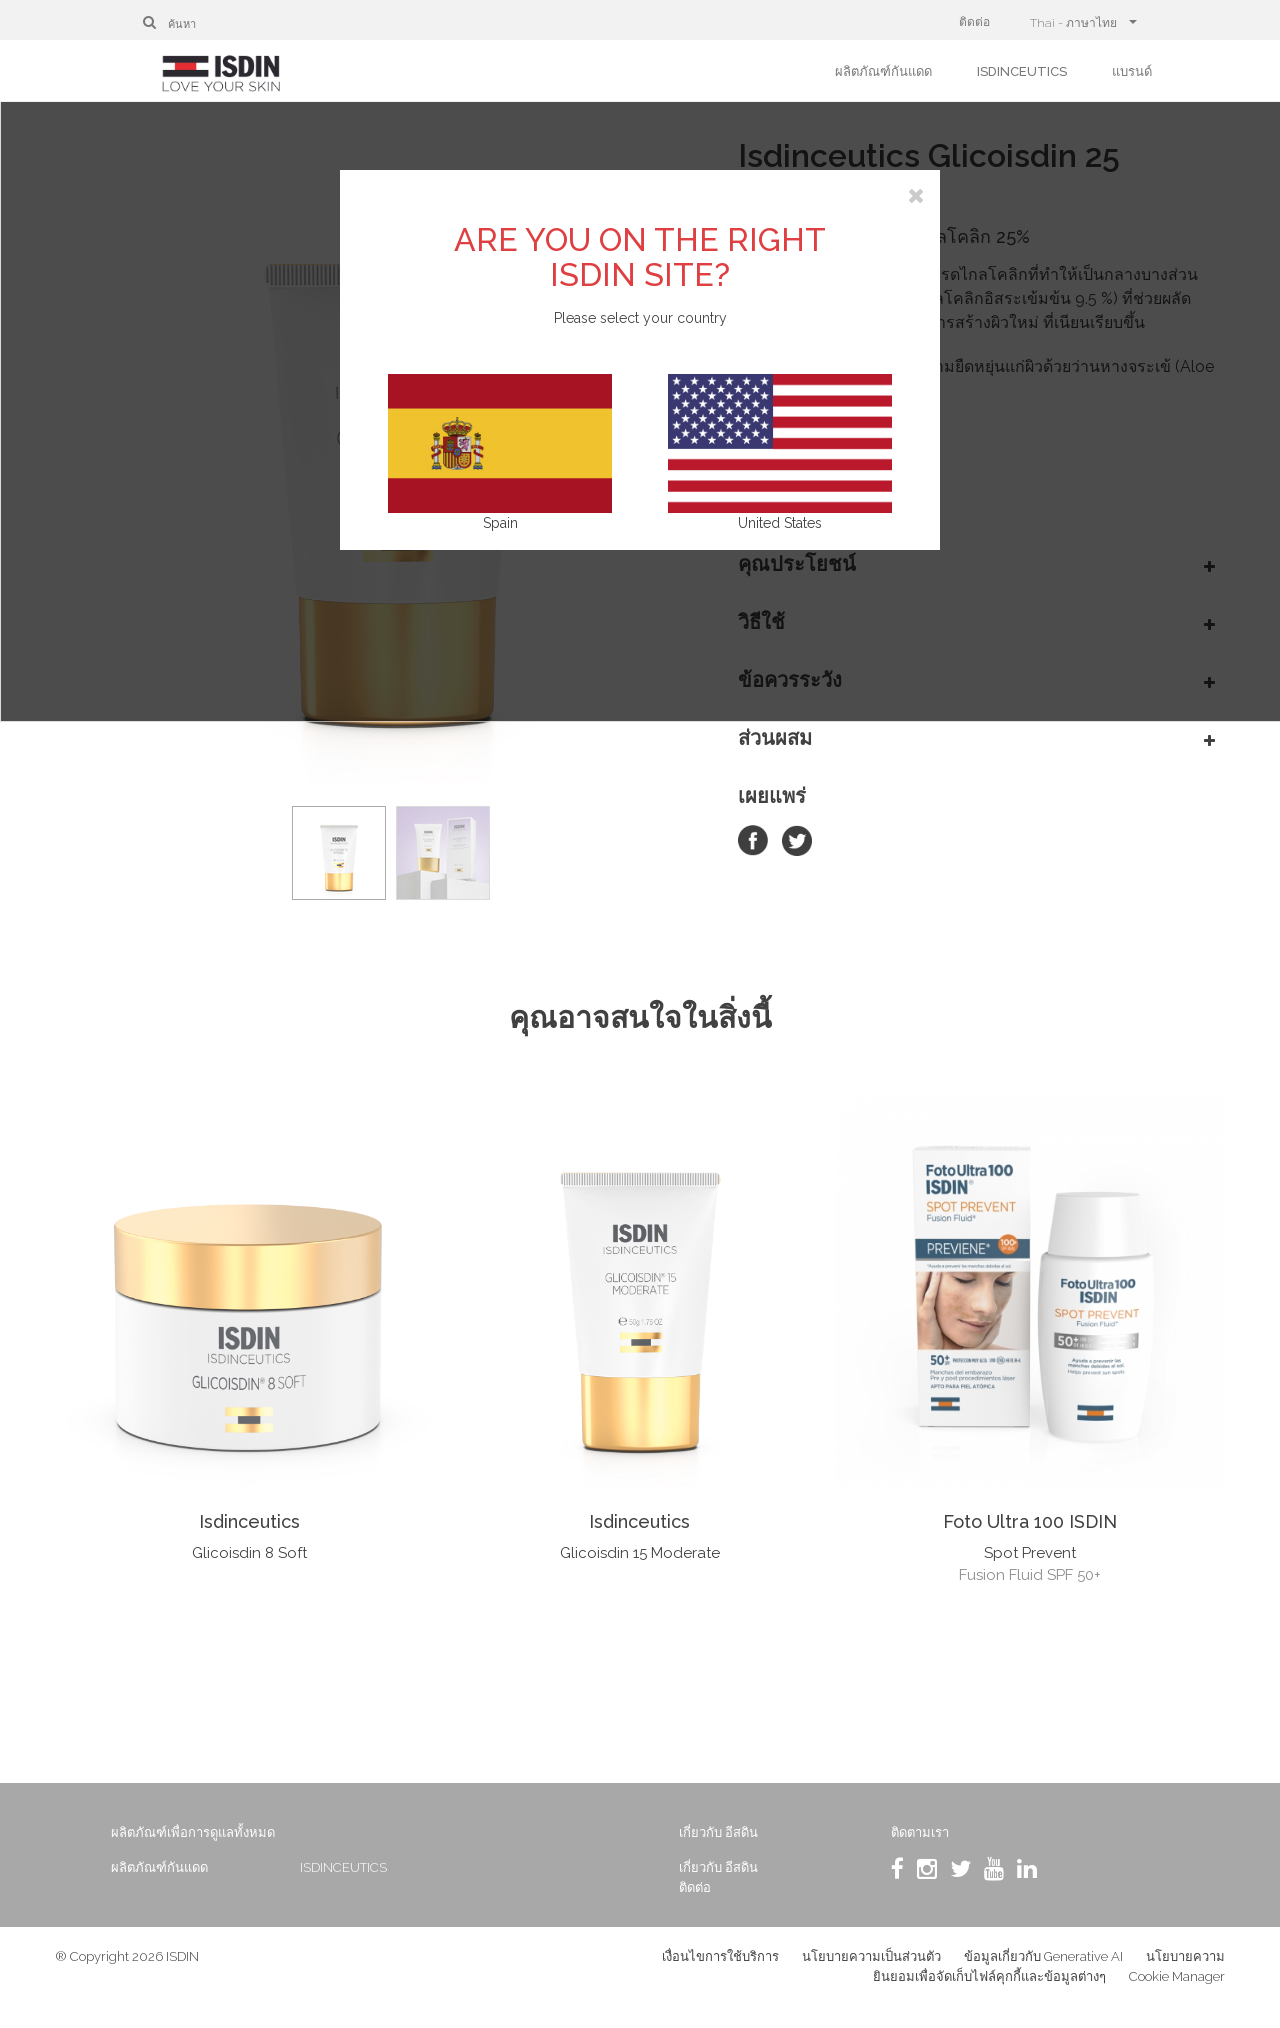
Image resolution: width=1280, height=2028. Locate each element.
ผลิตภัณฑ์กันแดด (883, 71)
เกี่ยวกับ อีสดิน (717, 1832)
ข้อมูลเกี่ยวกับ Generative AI (1043, 1967)
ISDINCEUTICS (1022, 71)
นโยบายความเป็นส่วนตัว (871, 1967)
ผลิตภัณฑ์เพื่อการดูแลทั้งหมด (235, 1832)
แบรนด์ (1132, 71)
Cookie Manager (1177, 1987)
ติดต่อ (974, 22)
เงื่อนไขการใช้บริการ (720, 1967)
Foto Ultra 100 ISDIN (1030, 1521)
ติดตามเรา (903, 1832)
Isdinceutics (249, 1521)
